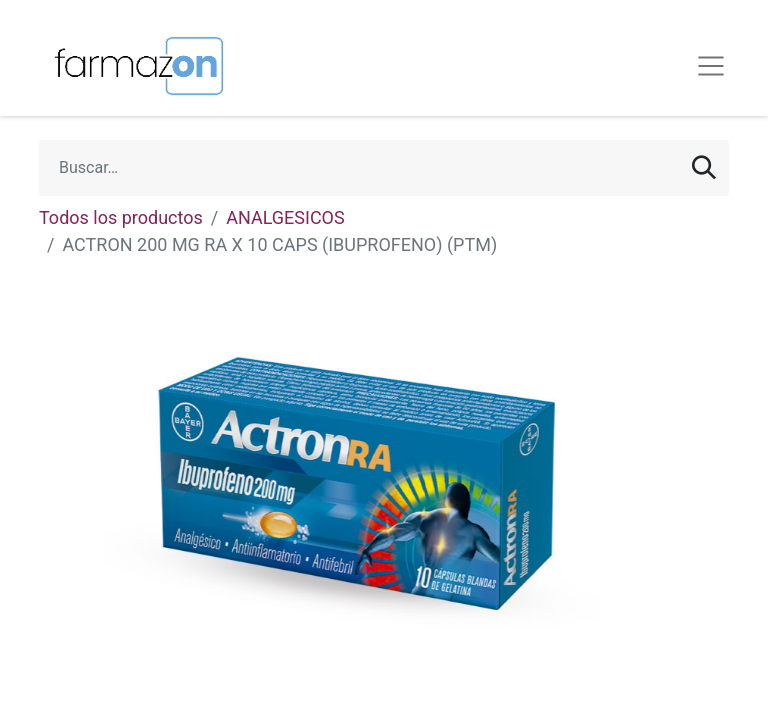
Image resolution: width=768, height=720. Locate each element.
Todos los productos (121, 217)
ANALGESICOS (285, 217)
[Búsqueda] (704, 168)
